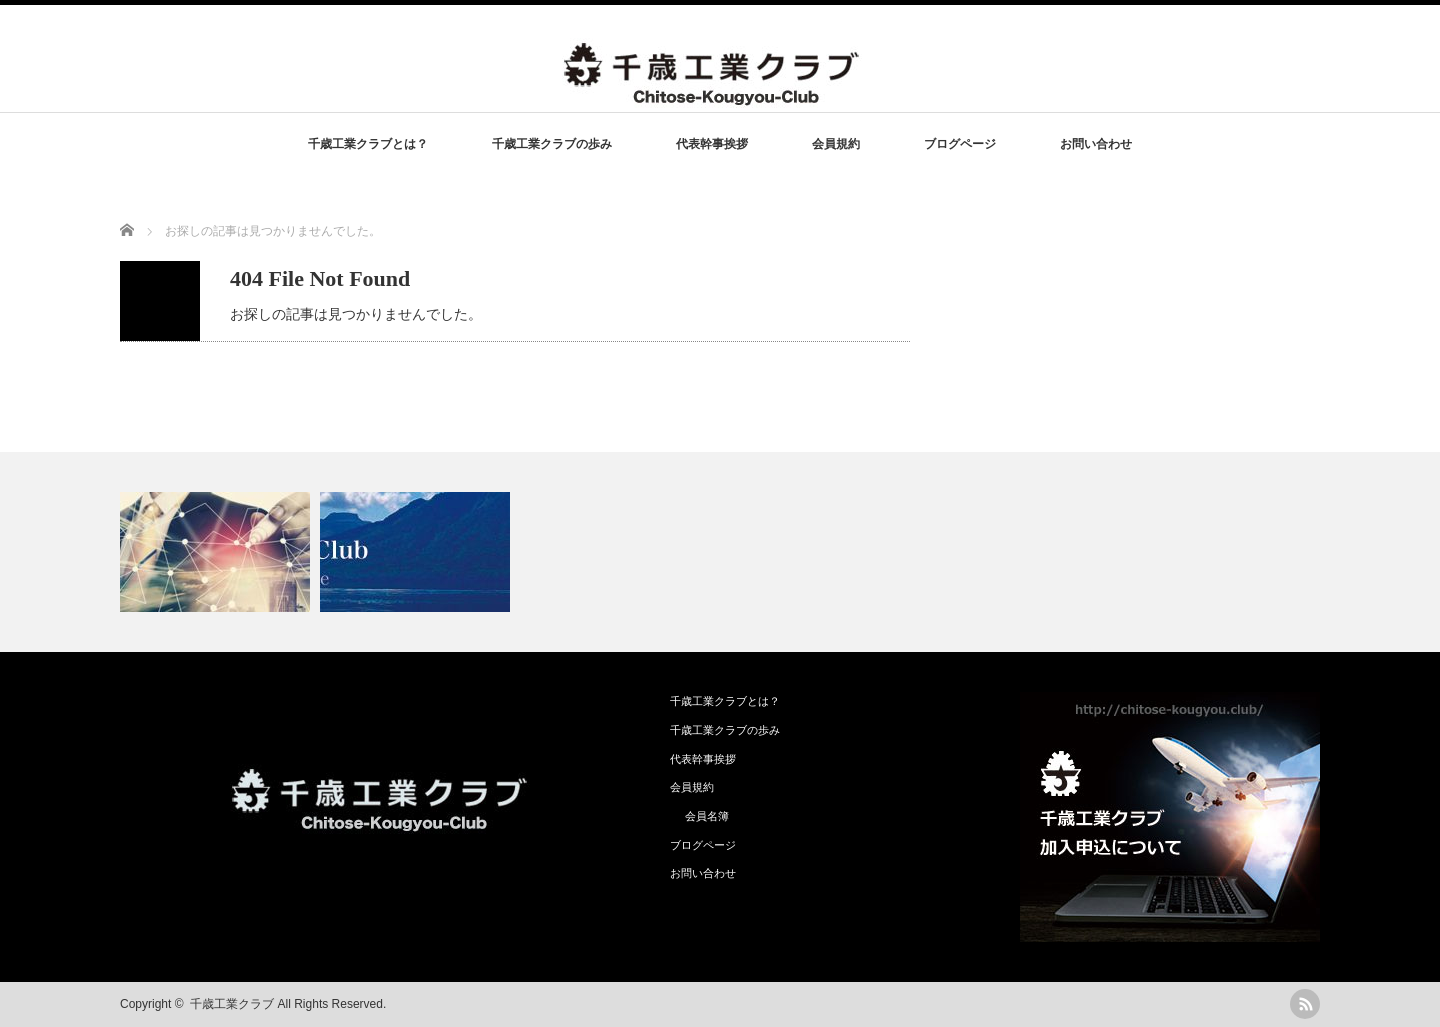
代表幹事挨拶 (712, 144)
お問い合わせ (1096, 144)
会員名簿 (707, 816)
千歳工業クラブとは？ (368, 144)
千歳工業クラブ (232, 1004)
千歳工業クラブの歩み (552, 144)
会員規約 (836, 144)
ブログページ (960, 144)
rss (1305, 1004)
